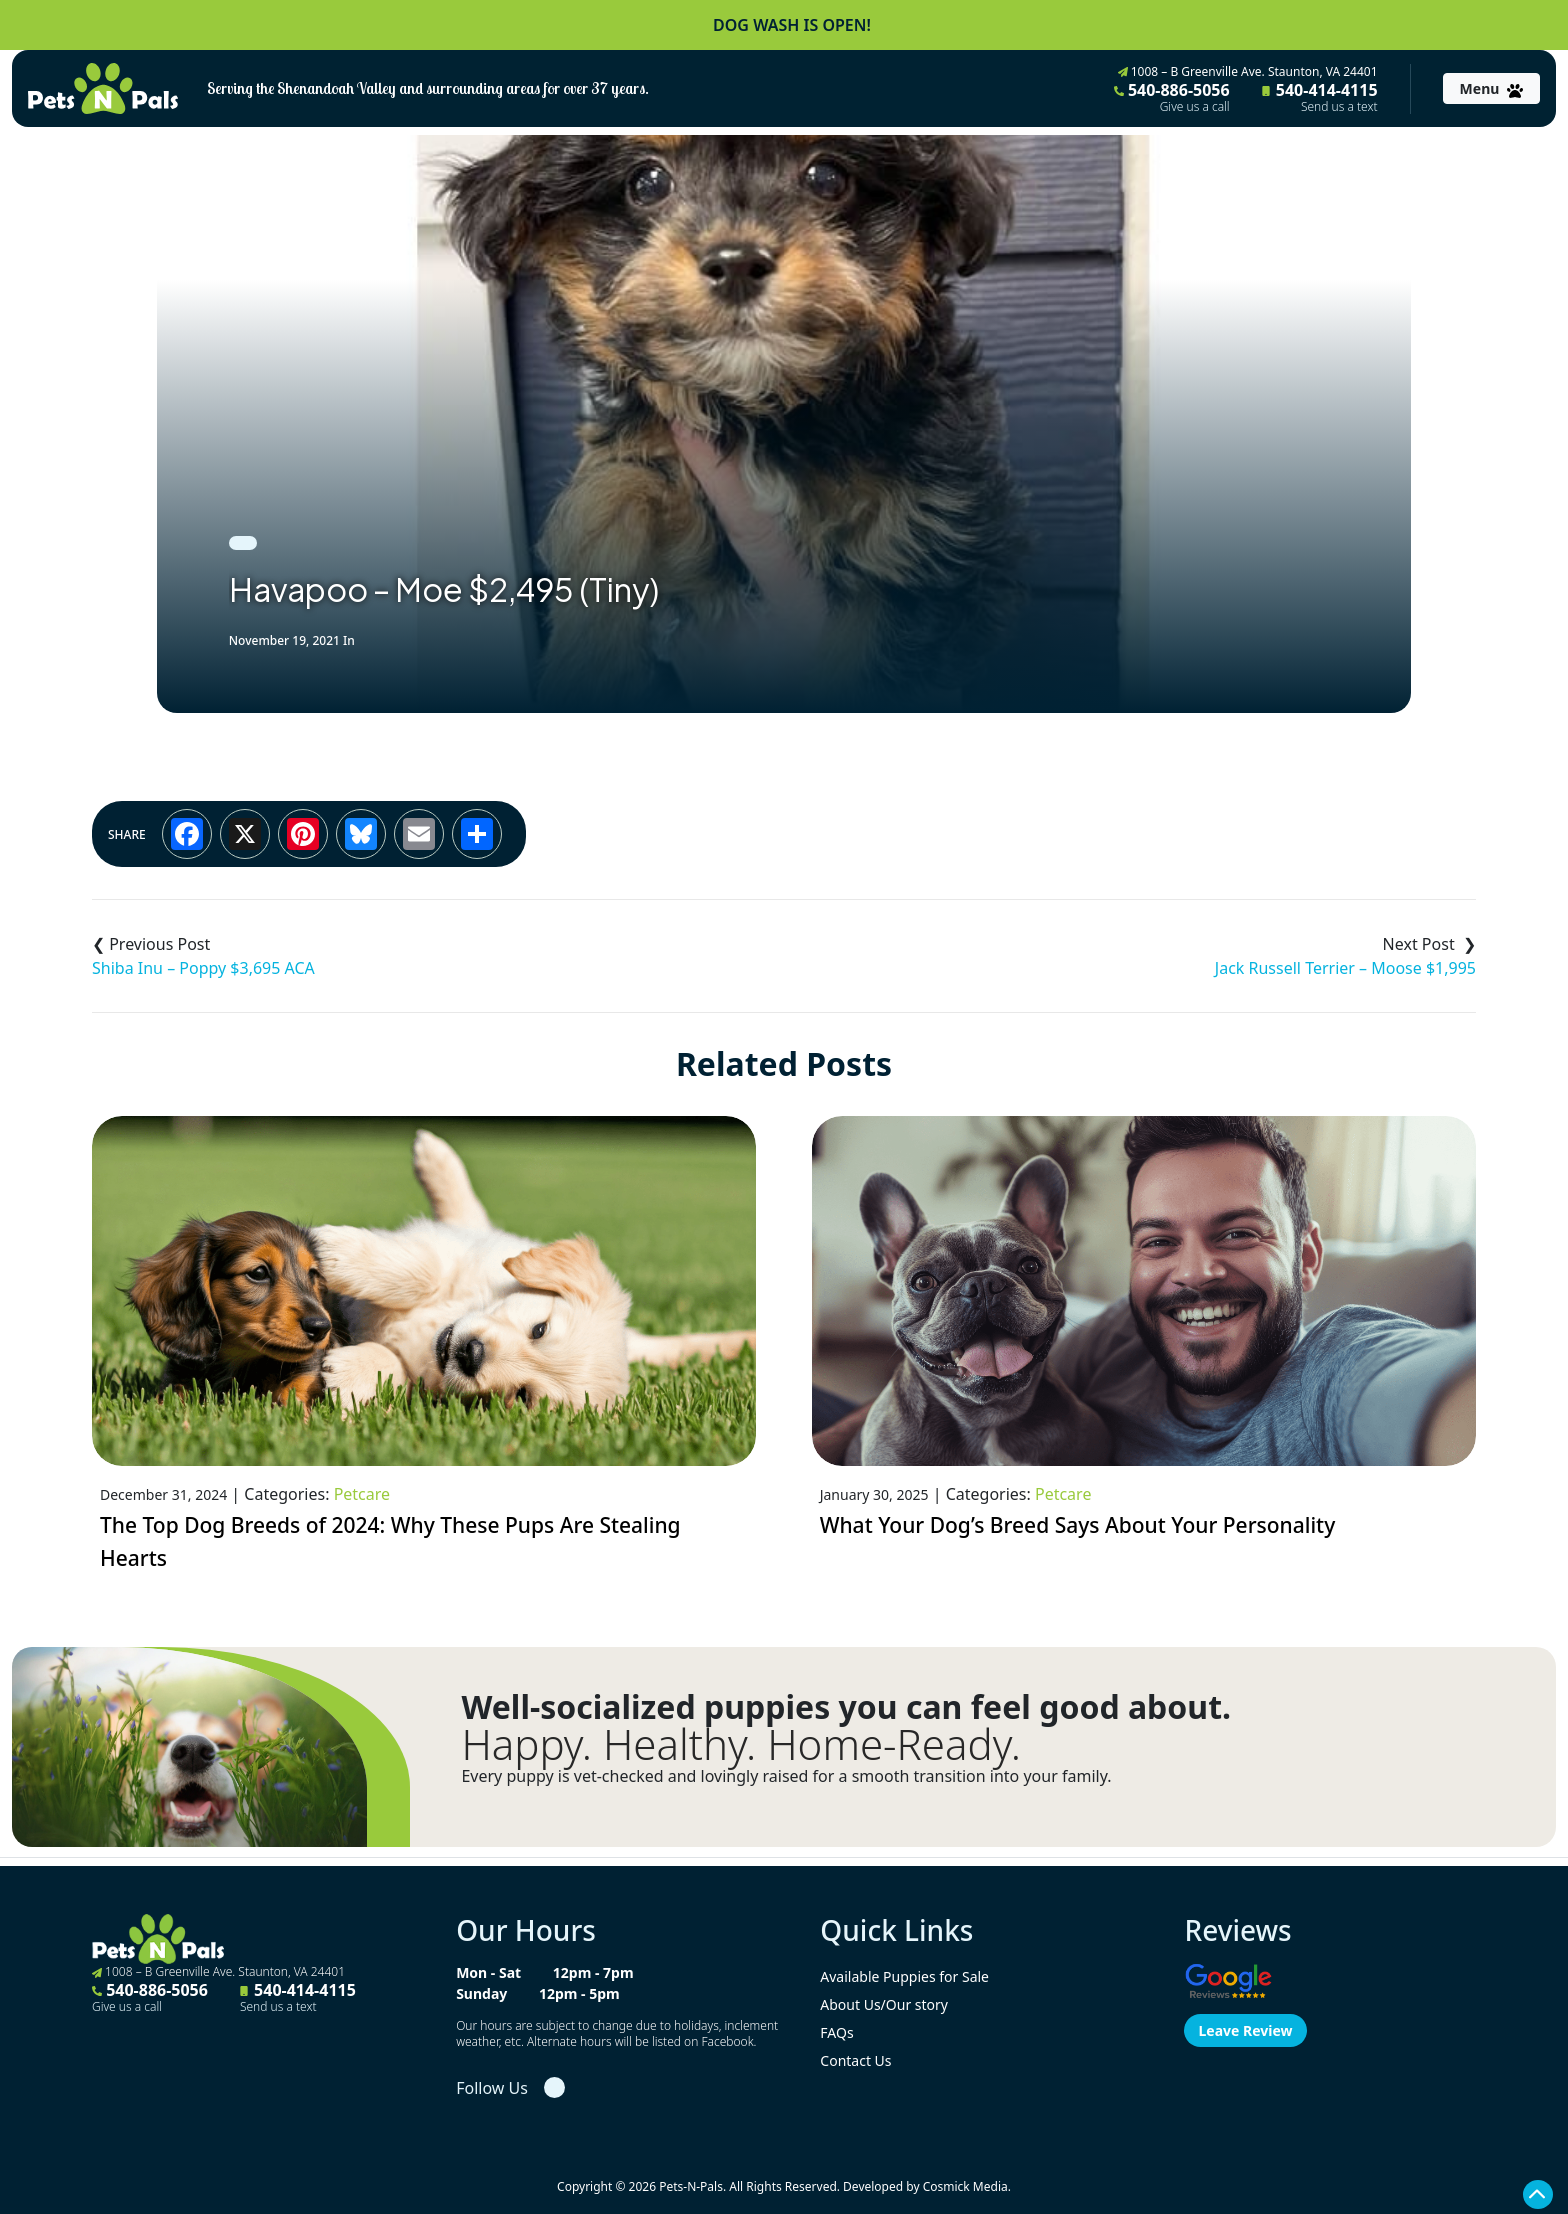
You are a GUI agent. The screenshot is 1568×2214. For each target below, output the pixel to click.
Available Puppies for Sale (904, 1976)
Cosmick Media (965, 2186)
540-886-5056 (1172, 97)
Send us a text (1339, 107)
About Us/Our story (884, 2004)
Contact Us (855, 2060)
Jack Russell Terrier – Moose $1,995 (1345, 968)
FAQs (836, 2032)
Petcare (362, 1494)
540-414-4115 (1320, 97)
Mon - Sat (488, 1972)
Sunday (481, 1993)
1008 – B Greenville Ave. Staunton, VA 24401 (1248, 71)
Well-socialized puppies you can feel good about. (846, 1707)
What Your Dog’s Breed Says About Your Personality (1078, 1525)
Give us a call (1195, 107)
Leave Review (1245, 2030)
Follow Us (492, 2088)
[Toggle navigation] (1491, 88)
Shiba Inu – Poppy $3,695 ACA (203, 968)
